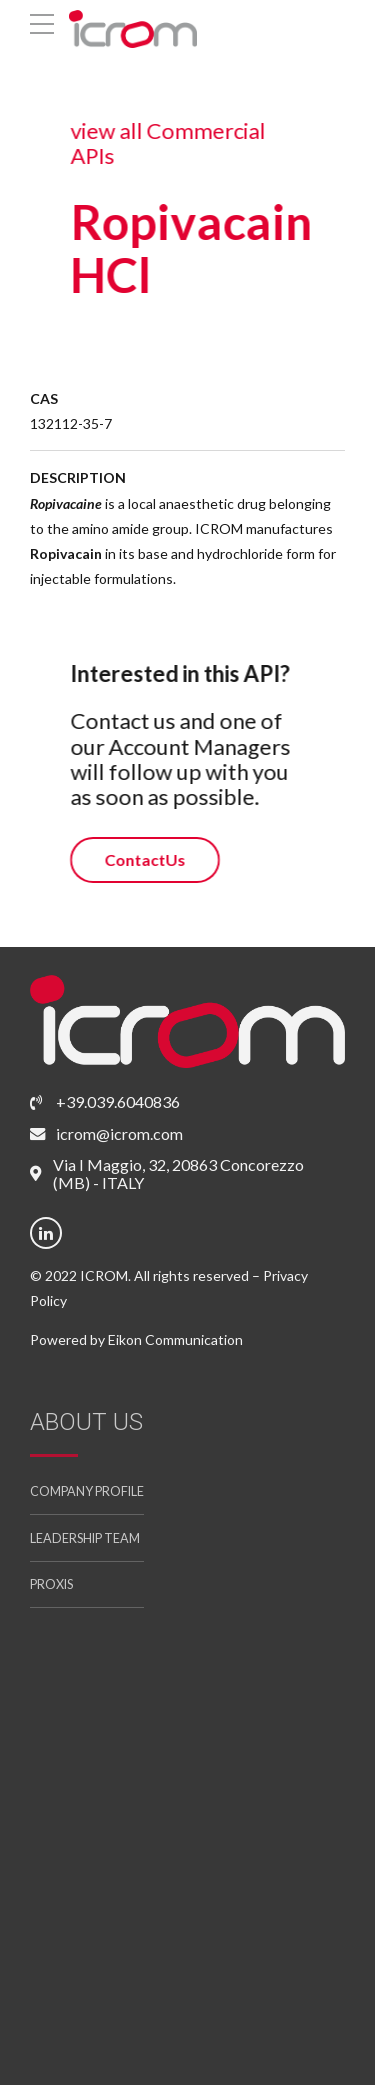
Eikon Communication (175, 1339)
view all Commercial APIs (166, 143)
